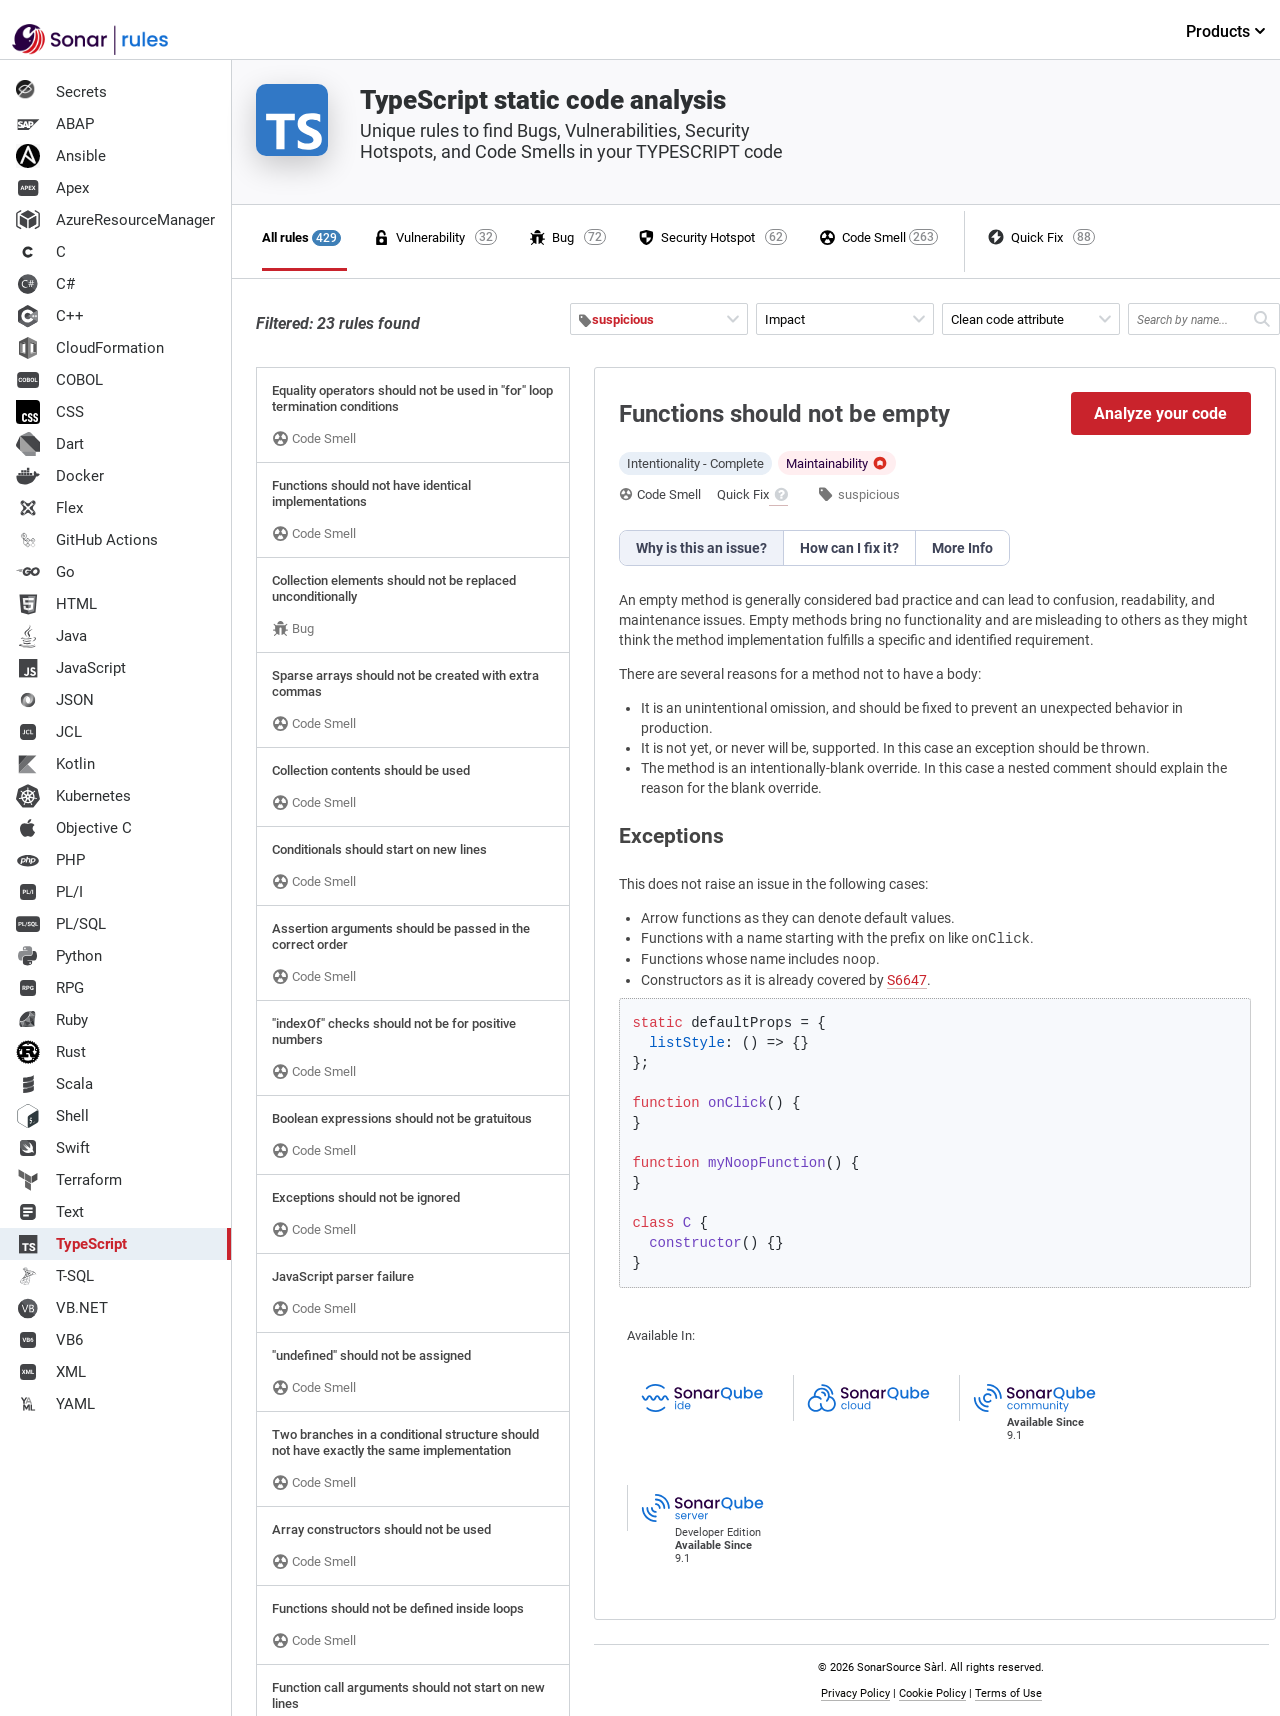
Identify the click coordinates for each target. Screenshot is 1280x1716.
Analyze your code (1160, 413)
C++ (50, 316)
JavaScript (71, 668)
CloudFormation (90, 348)
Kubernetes (73, 796)
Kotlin (55, 764)
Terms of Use (1008, 1693)
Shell (52, 1116)
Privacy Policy (855, 1693)
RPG (50, 988)
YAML (55, 1404)
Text (50, 1212)
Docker (60, 476)
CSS (50, 412)
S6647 (907, 980)
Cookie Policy (932, 1693)
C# (45, 284)
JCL (49, 732)
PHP (50, 860)
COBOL (59, 380)
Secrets (61, 92)
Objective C (74, 828)
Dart (50, 444)
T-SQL (55, 1276)
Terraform (69, 1180)
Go (45, 572)
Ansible (61, 156)
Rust (51, 1052)
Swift (53, 1148)
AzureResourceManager (115, 220)
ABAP (55, 124)
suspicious (869, 494)
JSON (55, 700)
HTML (56, 604)
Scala (54, 1084)
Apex (52, 188)
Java (51, 636)
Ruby (52, 1020)
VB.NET (62, 1308)
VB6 (49, 1340)
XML (51, 1372)
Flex (49, 508)
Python (59, 956)
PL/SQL (61, 924)
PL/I (49, 892)
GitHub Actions (87, 540)
